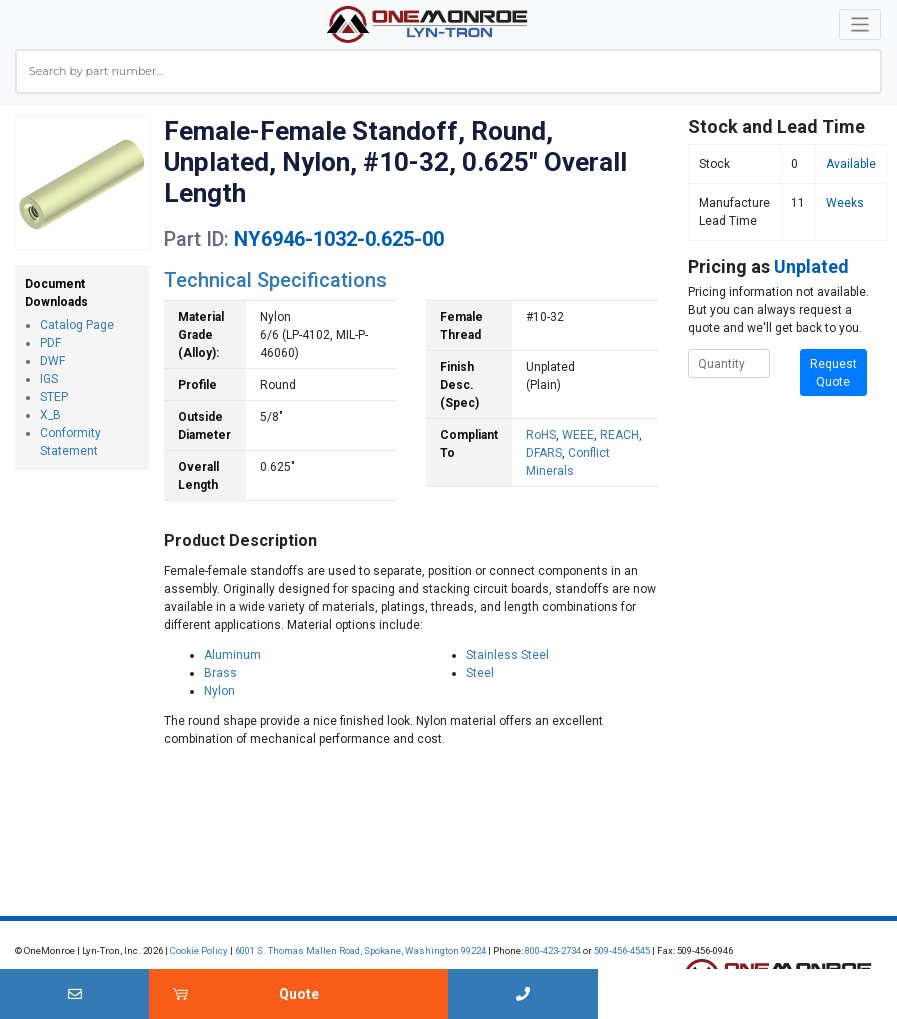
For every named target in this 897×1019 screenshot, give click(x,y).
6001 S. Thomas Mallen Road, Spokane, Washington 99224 (360, 950)
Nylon (219, 691)
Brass (220, 673)
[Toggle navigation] (860, 24)
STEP (54, 397)
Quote (299, 994)
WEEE (578, 435)
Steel (480, 673)
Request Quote (833, 373)
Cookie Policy (199, 950)
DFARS (544, 453)
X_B (50, 415)
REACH (619, 435)
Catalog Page (77, 325)
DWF (52, 361)
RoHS (541, 435)
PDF (50, 343)
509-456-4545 (622, 950)
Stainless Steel (507, 655)
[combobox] (448, 71)
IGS (49, 379)
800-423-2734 (553, 950)
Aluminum (232, 655)
